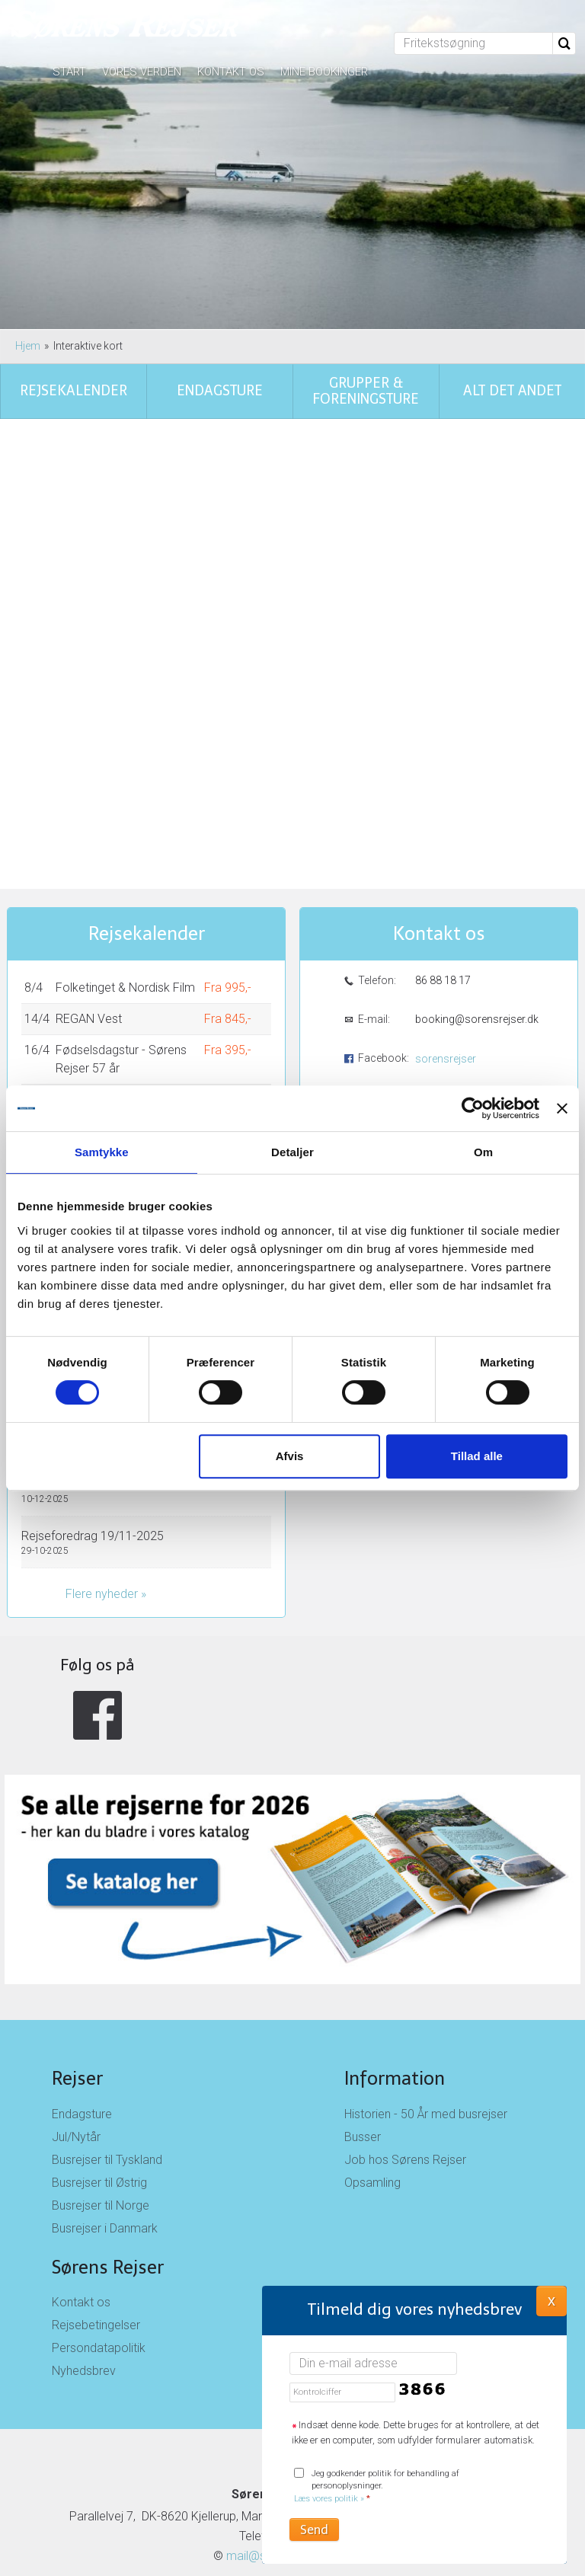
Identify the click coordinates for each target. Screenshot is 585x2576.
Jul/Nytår (76, 2021)
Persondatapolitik (98, 2232)
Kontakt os (230, 71)
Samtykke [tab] (102, 1152)
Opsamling (372, 2067)
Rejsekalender (146, 818)
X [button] (551, 2300)
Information (394, 1962)
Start (69, 71)
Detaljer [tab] (292, 1152)
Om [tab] (483, 1152)
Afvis (290, 1455)
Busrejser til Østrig (99, 2067)
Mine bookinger (324, 71)
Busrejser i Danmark (105, 2112)
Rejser (77, 1962)
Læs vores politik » (329, 2499)
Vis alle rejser (68, 1070)
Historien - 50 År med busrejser (425, 1998)
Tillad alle (477, 1455)
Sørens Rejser (108, 2151)
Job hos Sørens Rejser (405, 2044)
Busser (362, 2021)
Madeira (77, 983)
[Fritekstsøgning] (473, 43)
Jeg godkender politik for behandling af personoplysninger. (376, 2486)
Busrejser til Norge (100, 2089)
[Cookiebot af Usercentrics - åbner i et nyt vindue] (472, 1108)
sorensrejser (445, 943)
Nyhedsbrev (84, 2255)
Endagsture (82, 1998)
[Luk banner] (562, 1108)
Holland (75, 1015)
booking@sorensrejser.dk (475, 903)
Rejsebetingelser (96, 2209)
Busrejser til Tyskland (107, 2044)
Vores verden (141, 71)
